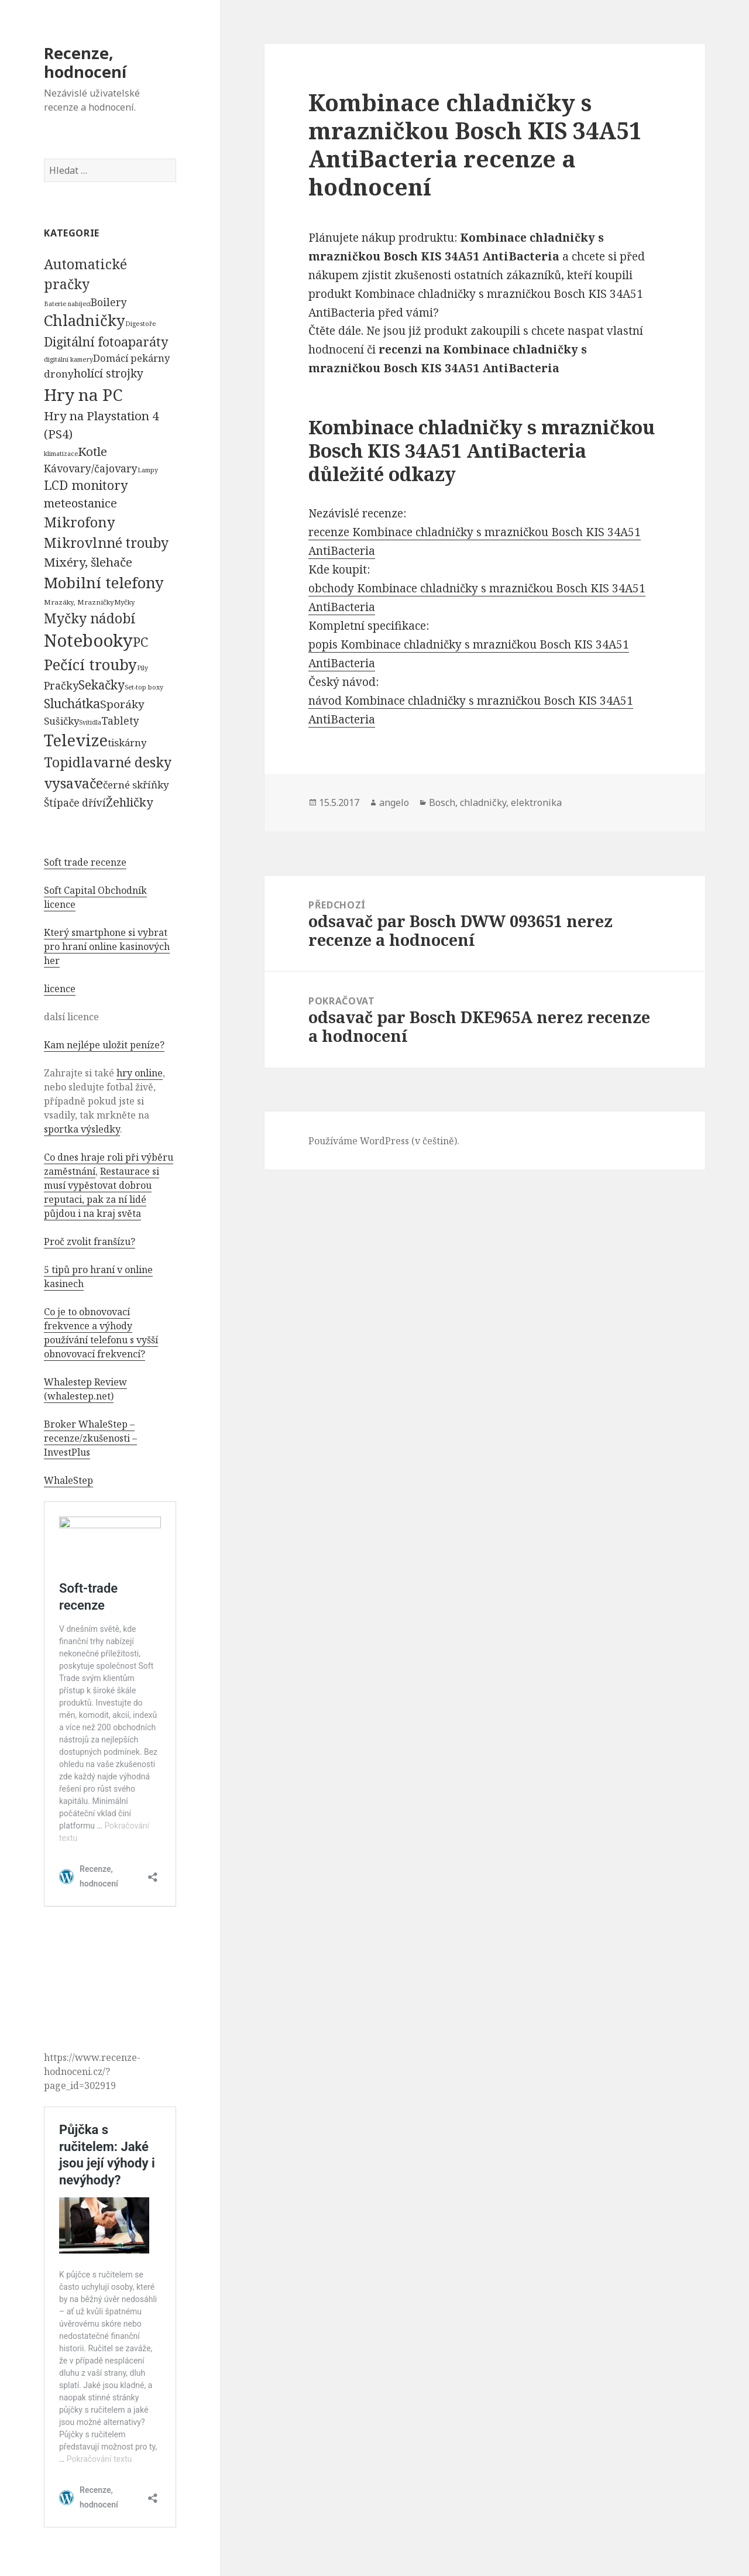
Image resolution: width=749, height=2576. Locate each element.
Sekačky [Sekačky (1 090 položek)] (101, 685)
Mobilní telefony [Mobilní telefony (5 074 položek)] (104, 582)
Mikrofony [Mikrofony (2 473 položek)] (79, 522)
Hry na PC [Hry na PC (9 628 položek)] (83, 394)
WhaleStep (68, 1480)
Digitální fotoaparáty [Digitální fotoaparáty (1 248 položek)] (106, 341)
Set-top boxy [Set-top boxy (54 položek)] (144, 686)
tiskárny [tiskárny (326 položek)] (127, 742)
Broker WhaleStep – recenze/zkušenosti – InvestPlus (90, 1438)
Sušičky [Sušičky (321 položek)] (61, 721)
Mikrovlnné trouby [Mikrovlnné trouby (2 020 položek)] (106, 542)
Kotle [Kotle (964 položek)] (92, 451)
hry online (139, 1072)
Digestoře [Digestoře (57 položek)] (140, 323)
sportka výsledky (82, 1129)
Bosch (442, 802)
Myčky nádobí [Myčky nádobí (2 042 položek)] (90, 618)
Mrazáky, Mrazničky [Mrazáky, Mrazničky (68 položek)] (79, 602)
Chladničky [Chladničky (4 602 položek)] (84, 320)
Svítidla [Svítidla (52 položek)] (90, 722)
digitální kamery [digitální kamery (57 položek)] (68, 359)
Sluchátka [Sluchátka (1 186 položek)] (72, 703)
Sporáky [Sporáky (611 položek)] (122, 704)
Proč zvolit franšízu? (89, 1241)
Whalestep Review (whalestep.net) (85, 1389)
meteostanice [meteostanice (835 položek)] (80, 503)
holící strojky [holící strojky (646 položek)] (108, 373)
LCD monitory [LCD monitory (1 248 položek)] (86, 484)
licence (59, 988)
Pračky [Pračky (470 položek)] (61, 685)
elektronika (536, 802)
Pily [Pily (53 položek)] (142, 668)
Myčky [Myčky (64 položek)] (124, 602)
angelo (394, 802)
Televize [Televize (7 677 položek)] (76, 740)
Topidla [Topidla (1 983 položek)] (68, 762)
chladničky (483, 802)
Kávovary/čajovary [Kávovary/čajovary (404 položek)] (91, 468)
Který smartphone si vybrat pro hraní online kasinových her (107, 946)
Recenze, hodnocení (85, 62)
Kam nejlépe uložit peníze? (104, 1044)
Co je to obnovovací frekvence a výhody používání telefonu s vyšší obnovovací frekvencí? (101, 1332)
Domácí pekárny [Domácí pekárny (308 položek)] (131, 358)
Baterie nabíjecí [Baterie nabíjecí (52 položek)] (67, 304)
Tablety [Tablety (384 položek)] (120, 721)
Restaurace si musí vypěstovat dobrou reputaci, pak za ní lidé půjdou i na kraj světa (101, 1192)
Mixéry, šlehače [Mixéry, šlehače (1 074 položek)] (88, 562)
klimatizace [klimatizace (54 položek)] (61, 453)
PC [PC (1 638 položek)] (140, 641)
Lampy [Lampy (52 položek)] (148, 470)
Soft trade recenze (85, 862)
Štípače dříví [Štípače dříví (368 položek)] (75, 802)
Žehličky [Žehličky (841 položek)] (129, 802)
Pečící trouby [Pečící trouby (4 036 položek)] (90, 664)
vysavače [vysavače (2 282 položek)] (73, 783)
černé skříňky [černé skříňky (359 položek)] (136, 784)
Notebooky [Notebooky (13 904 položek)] (88, 640)
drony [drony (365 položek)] (59, 373)
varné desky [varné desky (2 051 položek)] (132, 762)
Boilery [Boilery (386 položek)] (109, 302)
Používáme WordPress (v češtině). (383, 1140)
